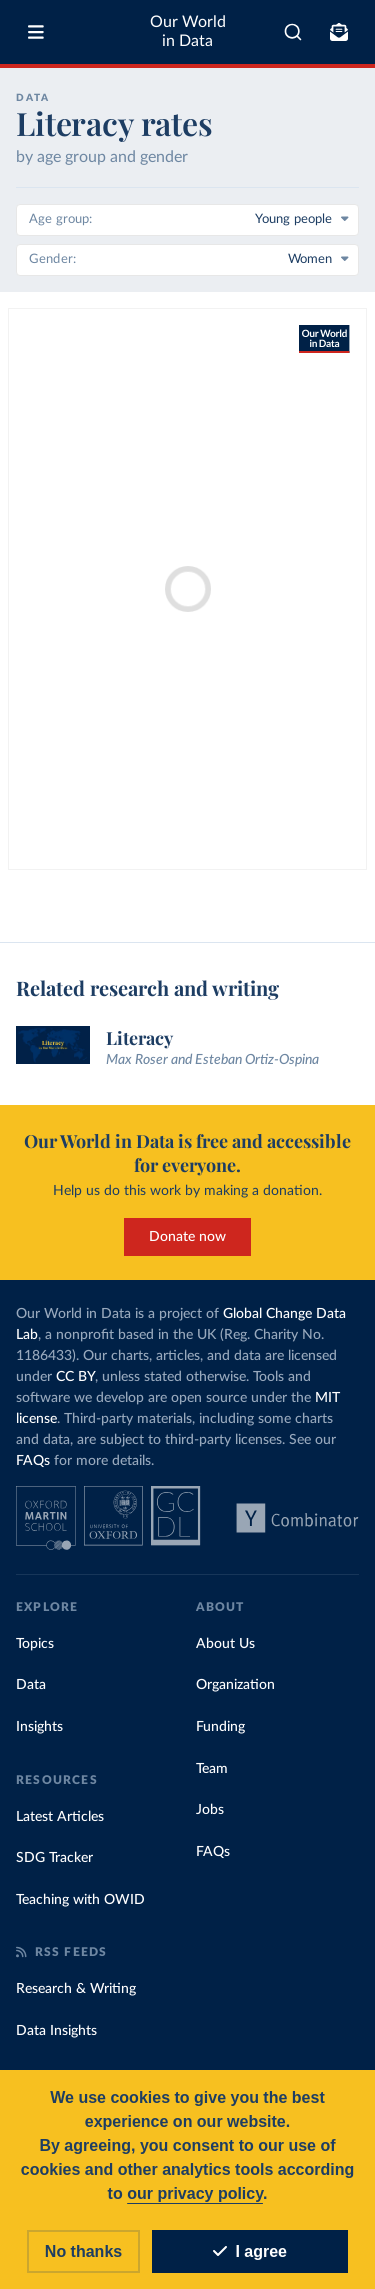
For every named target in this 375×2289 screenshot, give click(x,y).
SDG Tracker (54, 1858)
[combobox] (293, 32)
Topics (35, 1644)
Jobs (210, 1810)
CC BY (75, 1377)
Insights (39, 1727)
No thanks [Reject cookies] (83, 2251)
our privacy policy (195, 2193)
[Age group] (187, 220)
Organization (235, 1685)
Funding (220, 1727)
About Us (225, 1644)
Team (212, 1769)
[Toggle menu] (36, 32)
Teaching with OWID (80, 1900)
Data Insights (56, 2031)
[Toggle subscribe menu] (339, 32)
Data (31, 1685)
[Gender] (187, 260)
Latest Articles (60, 1817)
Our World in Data (188, 31)
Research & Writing (76, 1989)
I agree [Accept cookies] (250, 2251)
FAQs (33, 1461)
